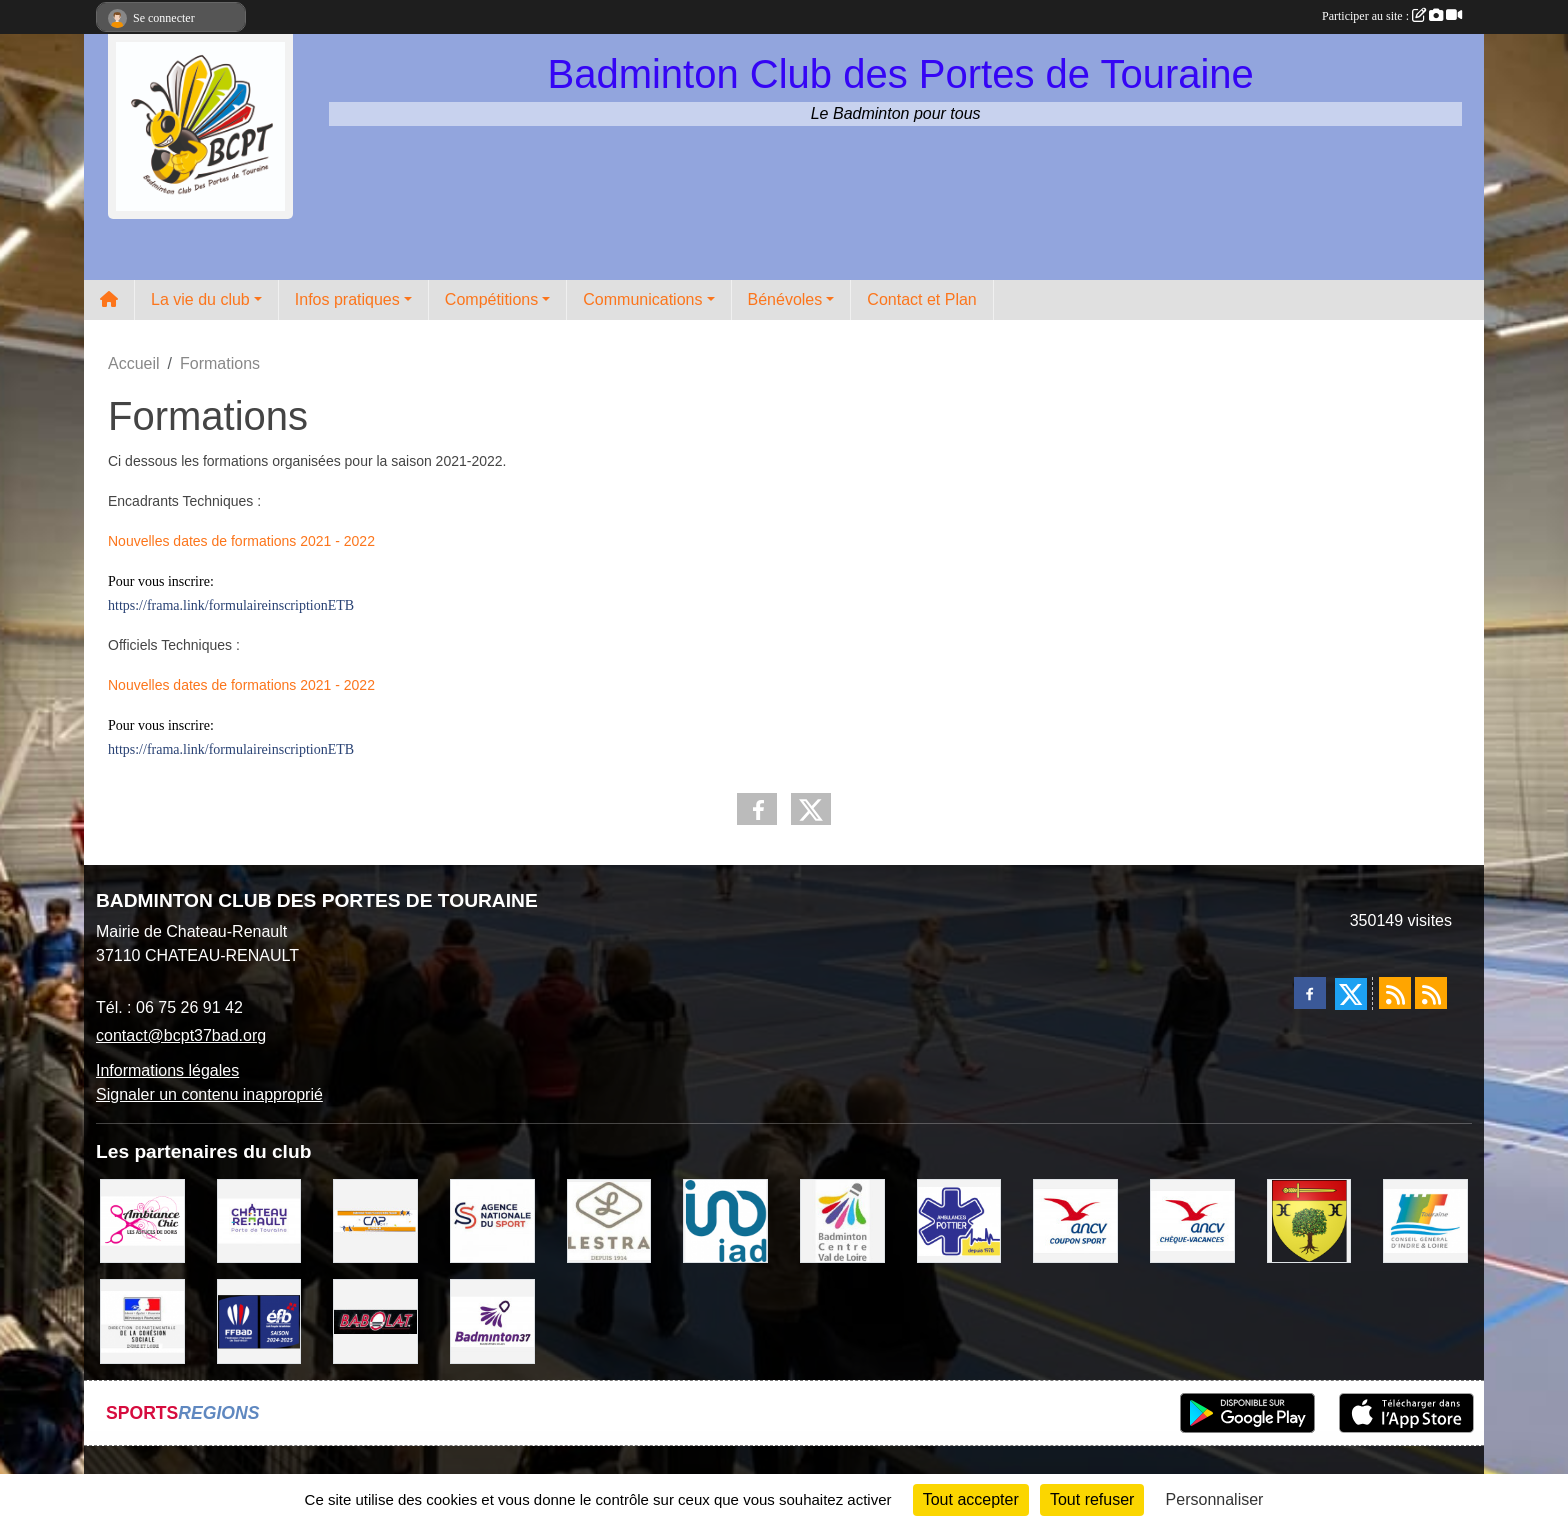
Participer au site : (1392, 16)
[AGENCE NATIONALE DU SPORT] (492, 1219)
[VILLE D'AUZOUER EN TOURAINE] (1309, 1219)
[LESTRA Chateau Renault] (609, 1219)
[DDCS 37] (142, 1320)
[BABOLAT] (375, 1320)
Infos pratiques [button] (347, 299)
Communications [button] (642, 299)
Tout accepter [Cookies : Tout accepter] (971, 1499)
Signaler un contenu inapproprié (209, 1094)
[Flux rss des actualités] (1395, 993)
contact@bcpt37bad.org (181, 1035)
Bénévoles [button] (785, 299)
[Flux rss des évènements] (1431, 993)
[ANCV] (1075, 1219)
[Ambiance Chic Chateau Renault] (142, 1219)
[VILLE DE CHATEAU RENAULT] (259, 1219)
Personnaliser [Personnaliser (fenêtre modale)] (1215, 1499)
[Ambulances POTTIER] (959, 1219)
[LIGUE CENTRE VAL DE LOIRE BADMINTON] (842, 1219)
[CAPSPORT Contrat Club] (375, 1219)
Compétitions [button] (491, 299)
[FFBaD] (259, 1320)
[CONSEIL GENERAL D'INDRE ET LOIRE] (1425, 1219)
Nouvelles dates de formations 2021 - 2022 (241, 541)
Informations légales (167, 1070)
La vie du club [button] (200, 299)
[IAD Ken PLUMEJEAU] (725, 1219)
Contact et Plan (921, 299)
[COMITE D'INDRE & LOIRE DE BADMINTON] (492, 1320)
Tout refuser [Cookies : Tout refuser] (1092, 1499)
